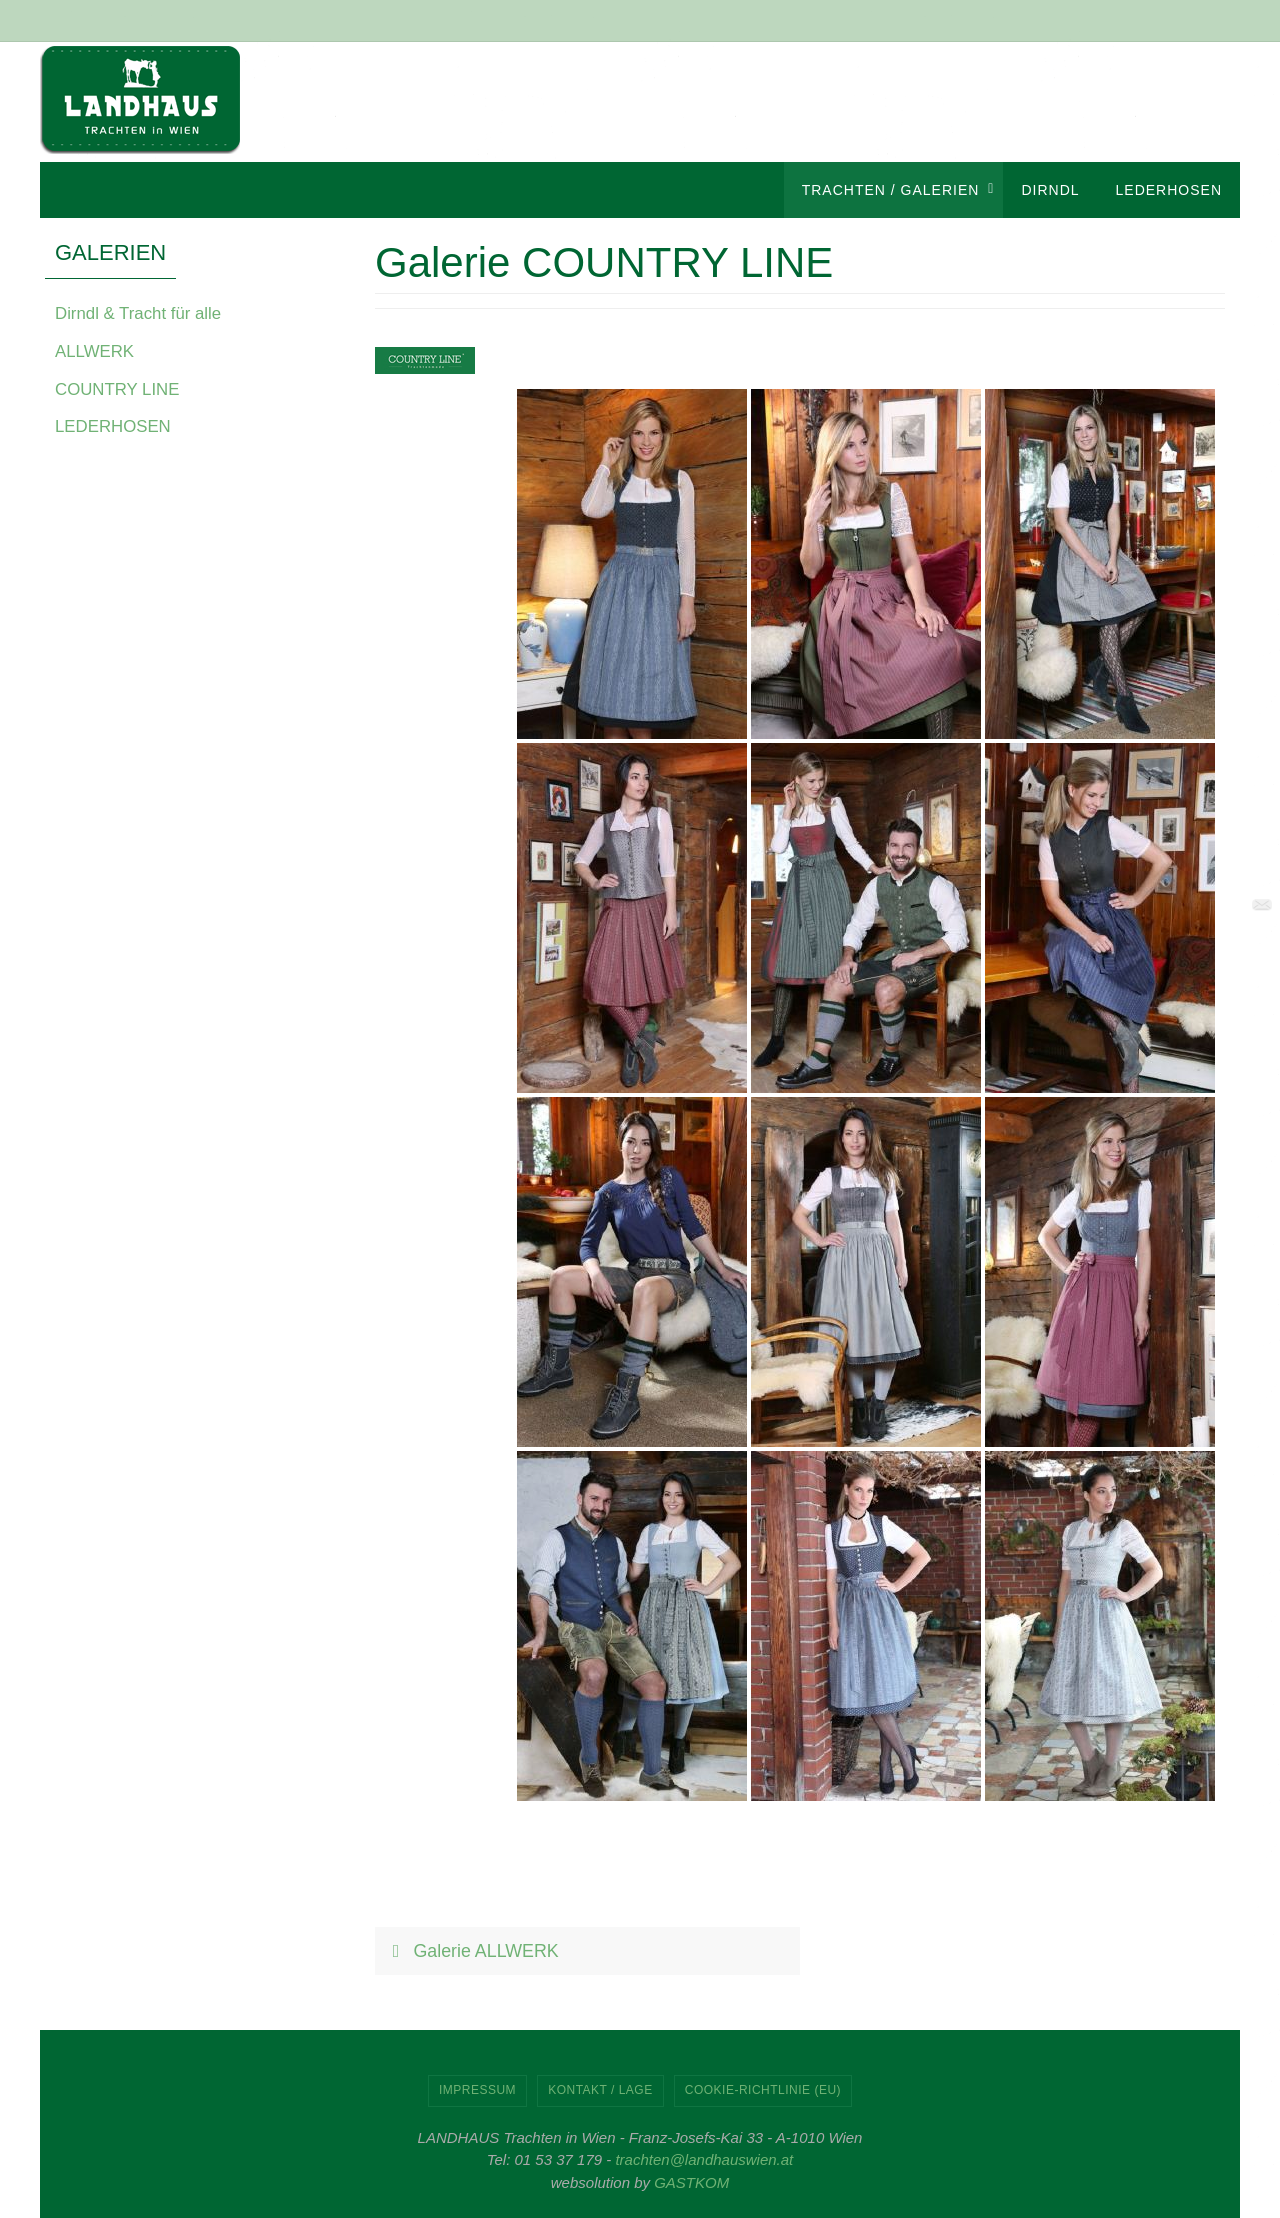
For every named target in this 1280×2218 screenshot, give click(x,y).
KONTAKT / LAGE (600, 2091)
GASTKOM (691, 2182)
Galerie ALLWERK (472, 1951)
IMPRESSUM (477, 2091)
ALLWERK (97, 351)
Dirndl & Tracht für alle (144, 313)
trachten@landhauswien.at (704, 2159)
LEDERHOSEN (117, 426)
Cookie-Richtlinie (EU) (763, 2091)
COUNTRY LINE (121, 388)
